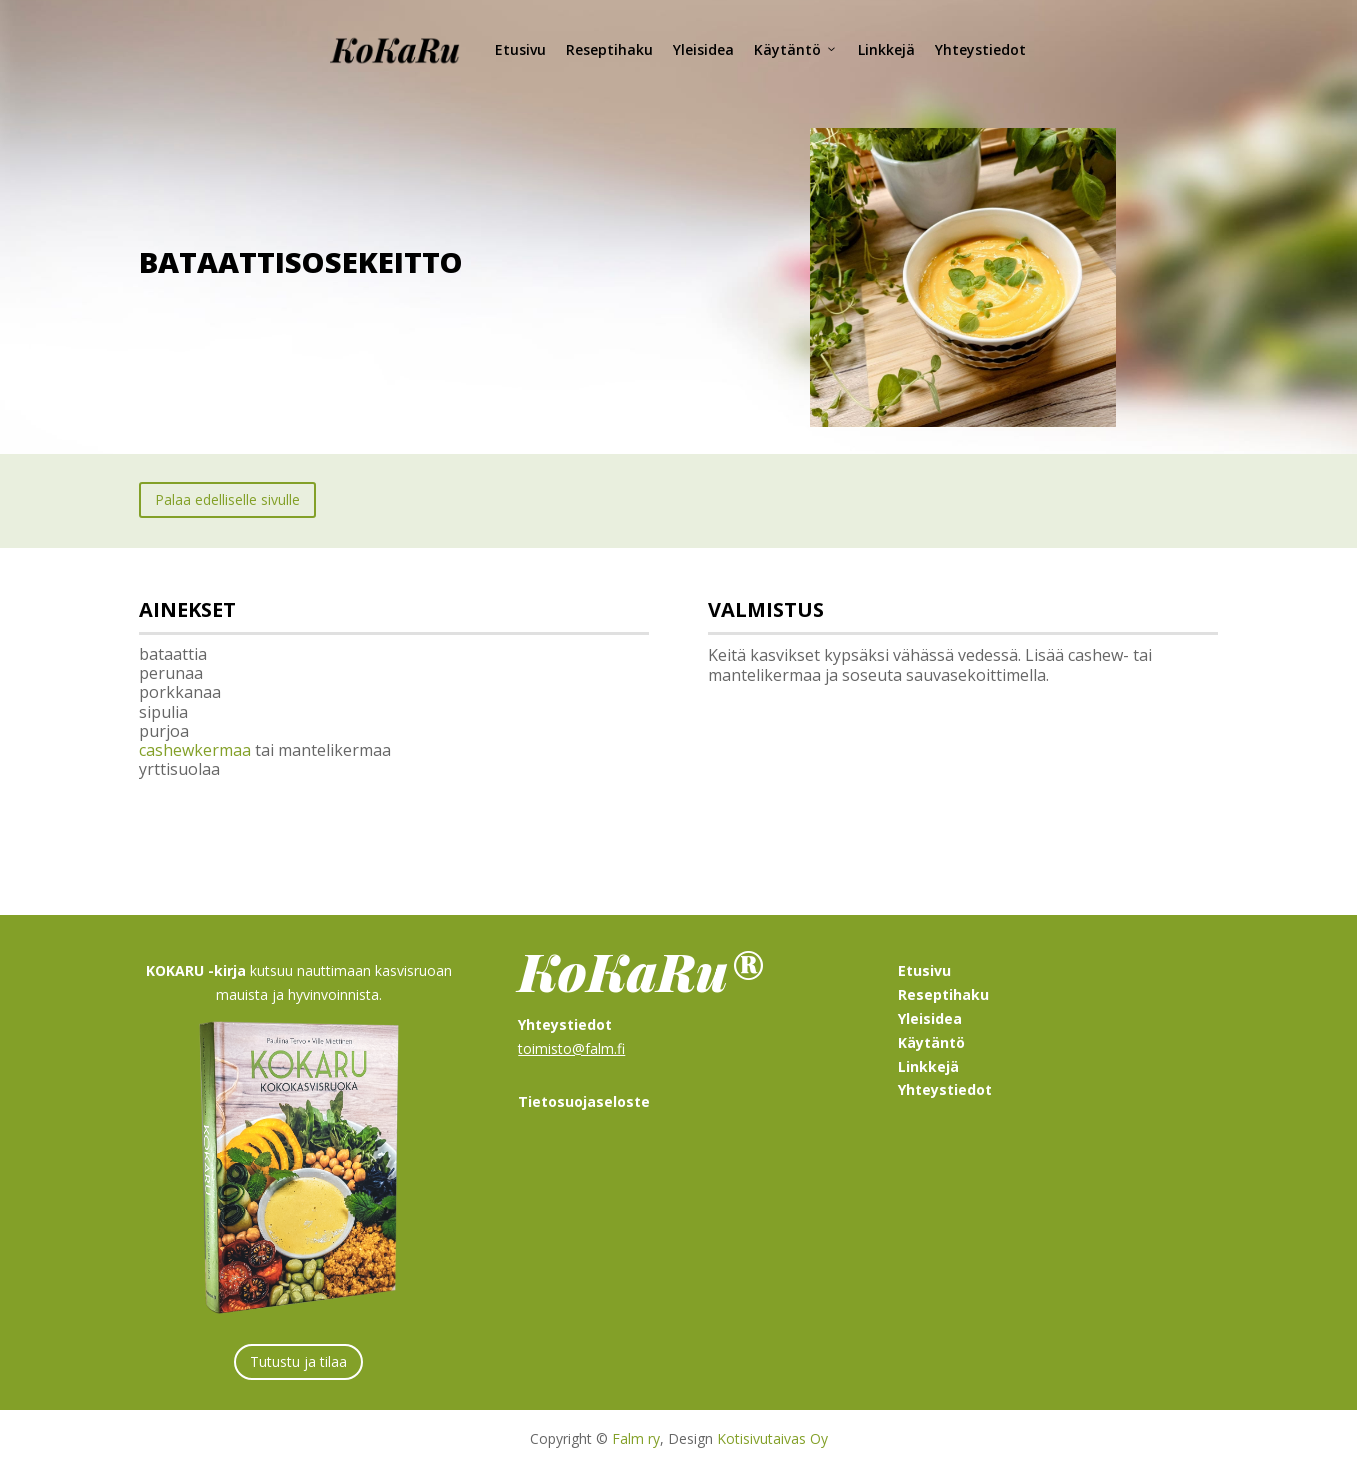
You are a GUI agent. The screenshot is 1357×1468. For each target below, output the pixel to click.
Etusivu (520, 49)
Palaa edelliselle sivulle (227, 499)
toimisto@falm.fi (571, 1048)
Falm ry (636, 1438)
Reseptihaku (609, 49)
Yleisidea (703, 49)
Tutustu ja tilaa (298, 1361)
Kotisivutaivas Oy (772, 1438)
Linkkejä (886, 49)
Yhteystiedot (980, 49)
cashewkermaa (195, 750)
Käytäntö (796, 50)
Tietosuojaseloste (584, 1101)
